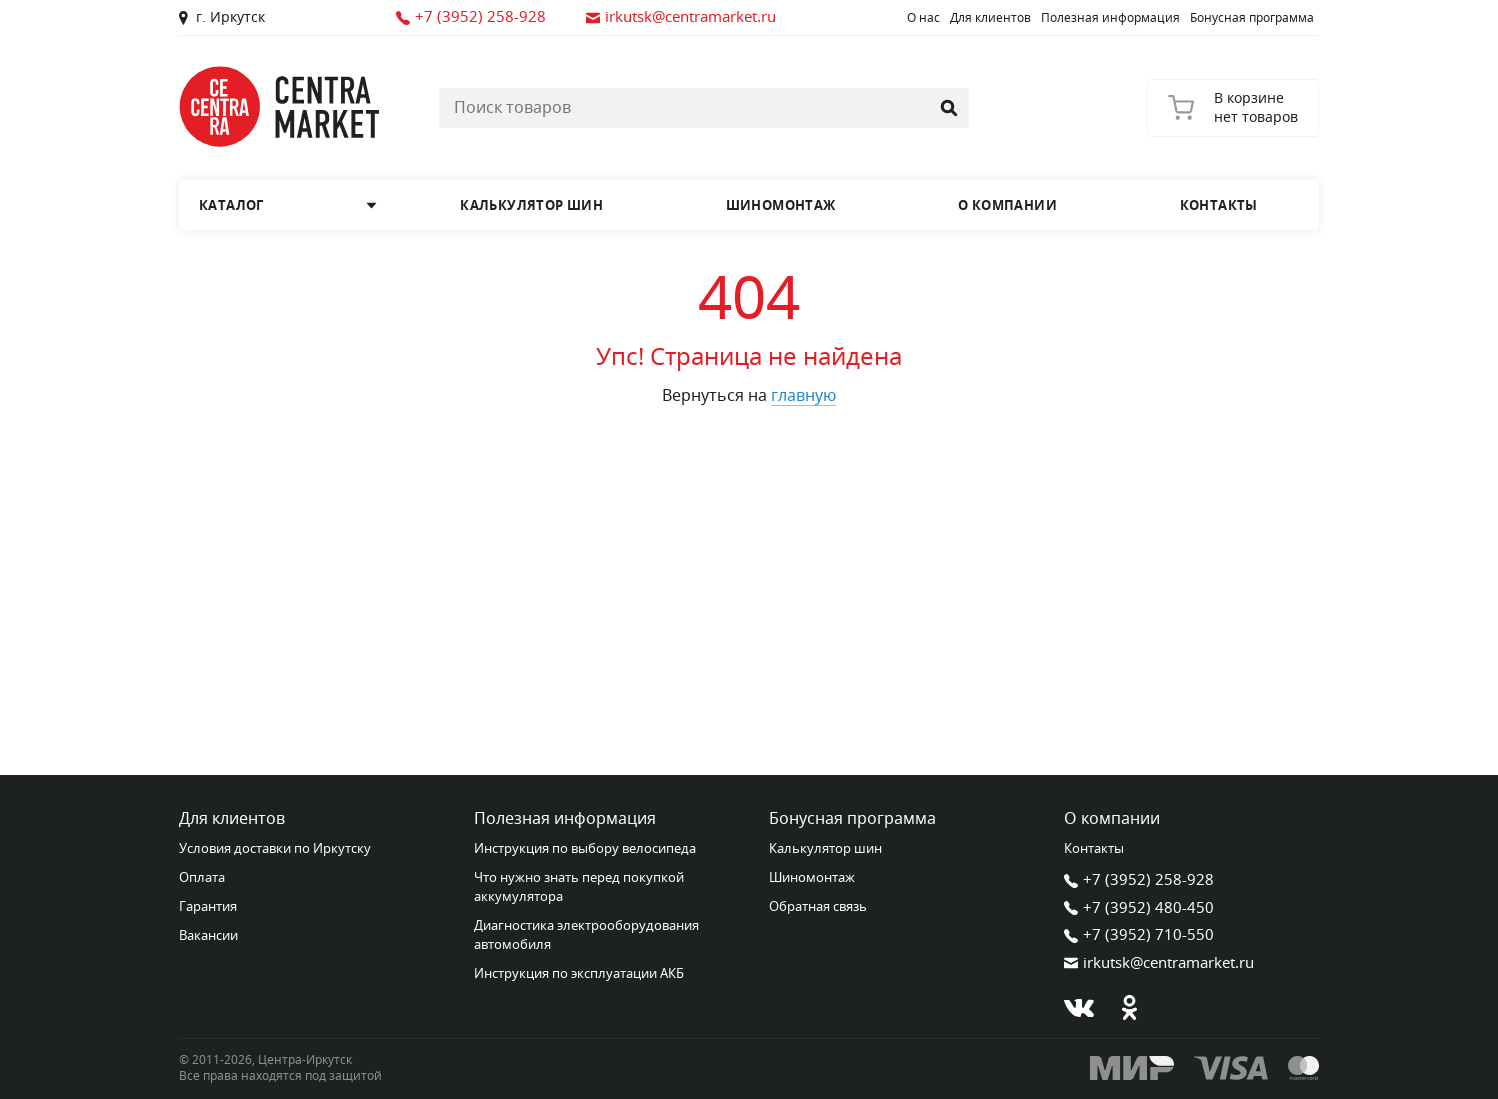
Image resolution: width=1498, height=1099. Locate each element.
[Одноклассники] (1129, 1008)
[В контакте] (1079, 1008)
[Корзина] (1233, 108)
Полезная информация (1110, 18)
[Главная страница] (279, 106)
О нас (923, 18)
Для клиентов (990, 18)
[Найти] (949, 108)
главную (803, 396)
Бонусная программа (1252, 18)
